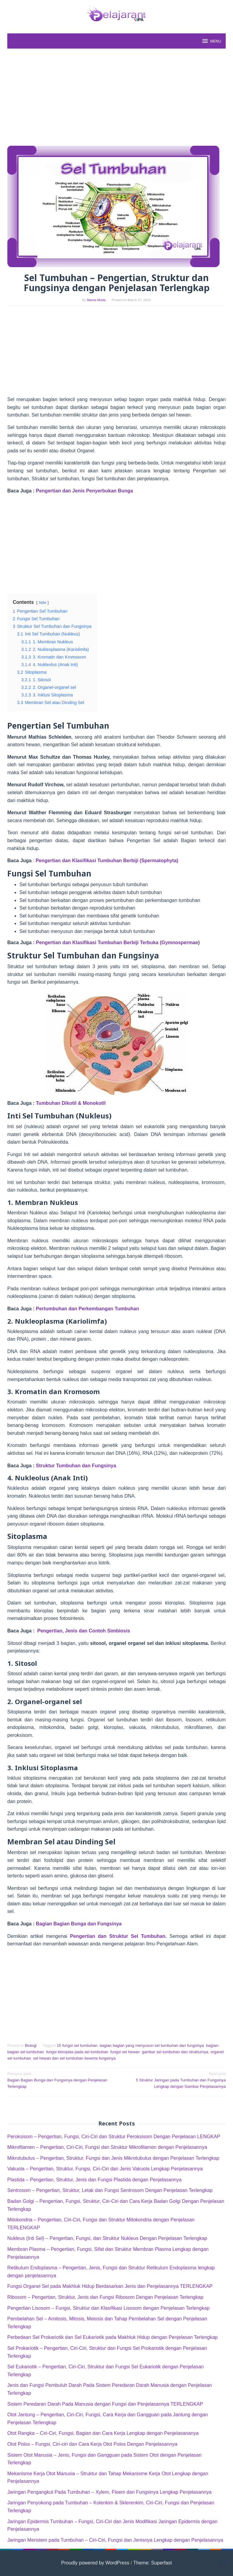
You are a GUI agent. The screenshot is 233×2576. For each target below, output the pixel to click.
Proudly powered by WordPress (95, 2562)
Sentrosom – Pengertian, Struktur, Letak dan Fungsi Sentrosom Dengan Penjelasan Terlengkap (110, 2190)
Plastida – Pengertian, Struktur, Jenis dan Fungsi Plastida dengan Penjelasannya (94, 2179)
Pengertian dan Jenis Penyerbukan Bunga (84, 490)
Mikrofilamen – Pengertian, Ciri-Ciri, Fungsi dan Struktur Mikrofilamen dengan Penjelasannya (107, 2147)
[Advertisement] (116, 97)
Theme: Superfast (152, 2562)
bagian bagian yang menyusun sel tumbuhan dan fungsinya (152, 2045)
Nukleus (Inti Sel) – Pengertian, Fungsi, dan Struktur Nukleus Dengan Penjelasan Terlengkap (107, 2238)
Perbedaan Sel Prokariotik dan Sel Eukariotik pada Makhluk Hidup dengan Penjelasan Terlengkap (112, 2337)
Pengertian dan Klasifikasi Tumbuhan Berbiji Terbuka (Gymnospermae (117, 942)
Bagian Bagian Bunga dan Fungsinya (79, 1923)
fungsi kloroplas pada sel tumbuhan (77, 2052)
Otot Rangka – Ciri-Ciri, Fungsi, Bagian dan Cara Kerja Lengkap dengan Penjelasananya (103, 2433)
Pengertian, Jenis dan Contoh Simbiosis (83, 1630)
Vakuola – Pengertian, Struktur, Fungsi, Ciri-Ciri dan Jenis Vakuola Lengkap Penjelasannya (105, 2168)
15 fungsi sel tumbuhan (77, 2045)
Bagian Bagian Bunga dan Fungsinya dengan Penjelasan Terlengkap (59, 2080)
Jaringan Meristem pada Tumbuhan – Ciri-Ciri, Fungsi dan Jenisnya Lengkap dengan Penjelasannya (115, 2540)
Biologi (31, 2045)
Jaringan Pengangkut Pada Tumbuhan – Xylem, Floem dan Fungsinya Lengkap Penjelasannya (109, 2492)
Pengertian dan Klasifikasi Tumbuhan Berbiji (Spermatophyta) (106, 860)
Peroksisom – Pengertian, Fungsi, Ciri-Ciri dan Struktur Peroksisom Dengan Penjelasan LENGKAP (113, 2136)
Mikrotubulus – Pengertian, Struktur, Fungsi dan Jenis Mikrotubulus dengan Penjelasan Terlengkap (113, 2158)
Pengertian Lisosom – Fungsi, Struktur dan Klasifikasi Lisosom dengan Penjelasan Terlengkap (108, 2308)
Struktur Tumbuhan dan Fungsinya (76, 1465)
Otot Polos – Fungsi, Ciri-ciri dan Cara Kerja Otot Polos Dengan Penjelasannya (92, 2444)
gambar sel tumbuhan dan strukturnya (175, 2052)
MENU (211, 41)
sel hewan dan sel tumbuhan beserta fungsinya (74, 2058)
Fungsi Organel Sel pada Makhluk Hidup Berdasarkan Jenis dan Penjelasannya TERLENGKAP (110, 2286)
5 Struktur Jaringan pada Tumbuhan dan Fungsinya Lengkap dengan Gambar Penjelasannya (173, 2080)
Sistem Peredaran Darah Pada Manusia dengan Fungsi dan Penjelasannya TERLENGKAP (105, 2404)
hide (42, 602)
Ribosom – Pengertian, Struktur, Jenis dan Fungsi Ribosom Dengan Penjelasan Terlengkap (105, 2297)
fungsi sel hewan (125, 2052)
